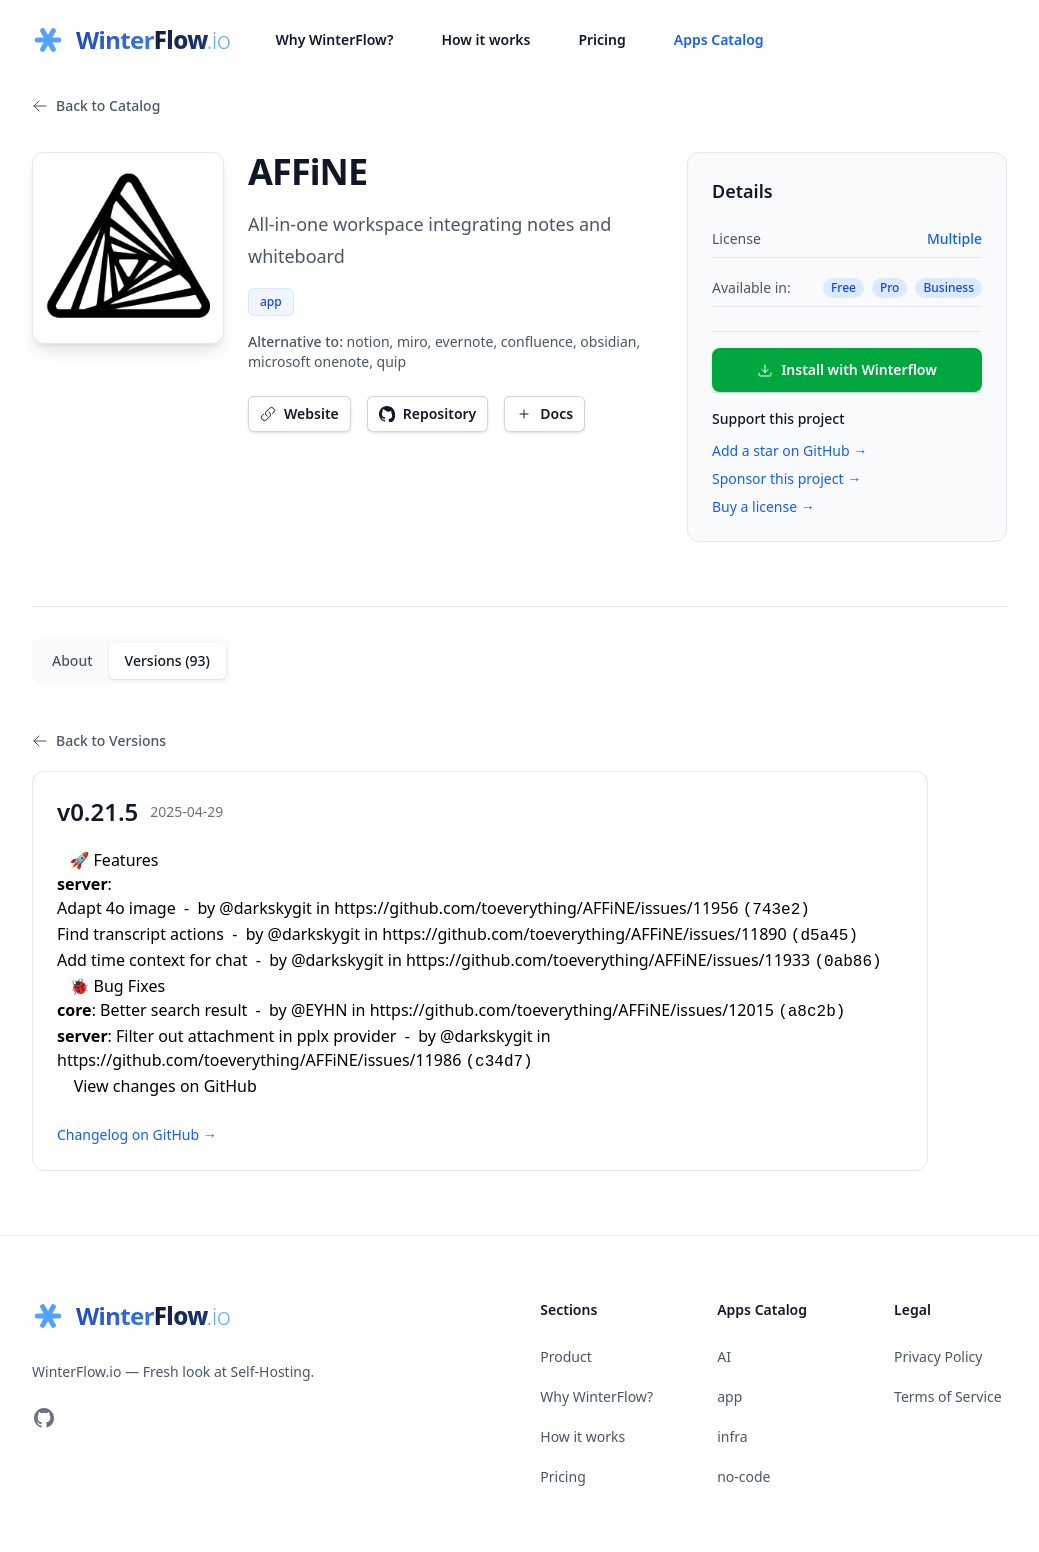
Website (299, 413)
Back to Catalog (96, 105)
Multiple (954, 238)
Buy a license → (763, 506)
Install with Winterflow (847, 369)
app (271, 301)
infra (732, 1436)
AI (724, 1356)
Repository (428, 413)
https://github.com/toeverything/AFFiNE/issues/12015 (572, 1010)
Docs (544, 413)
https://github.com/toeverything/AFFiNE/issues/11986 (259, 1060)
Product (565, 1356)
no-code (743, 1476)
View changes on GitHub (165, 1086)
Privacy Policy (938, 1356)
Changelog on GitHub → (137, 1134)
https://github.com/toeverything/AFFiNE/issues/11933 (608, 960)
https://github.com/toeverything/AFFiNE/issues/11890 (584, 934)
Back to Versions (99, 740)
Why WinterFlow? (334, 39)
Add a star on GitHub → (789, 450)
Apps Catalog (719, 39)
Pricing (601, 39)
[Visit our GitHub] (44, 1418)
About (72, 660)
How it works (485, 39)
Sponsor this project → (786, 478)
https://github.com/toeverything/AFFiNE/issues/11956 (536, 908)
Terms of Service (948, 1396)
